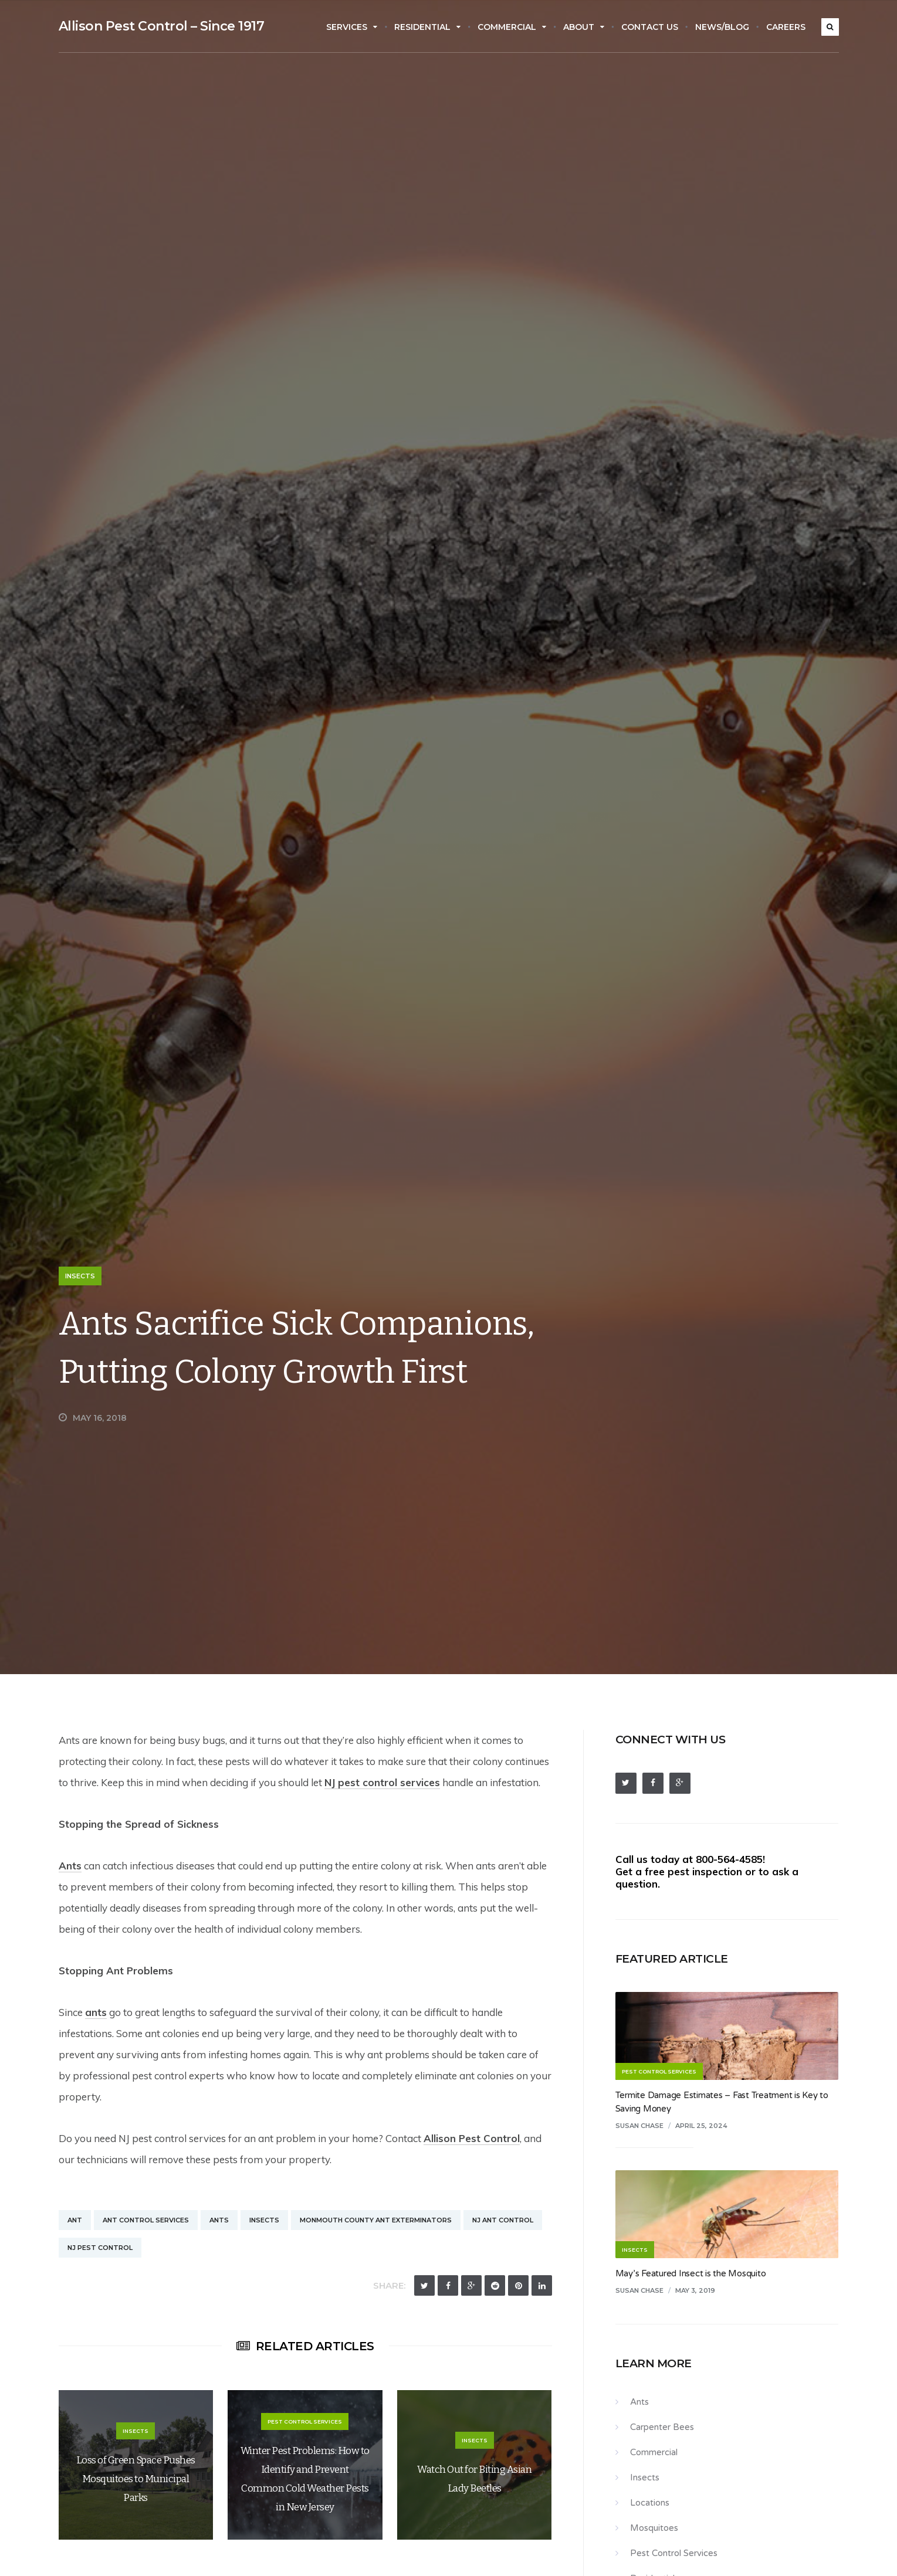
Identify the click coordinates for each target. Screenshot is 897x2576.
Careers (785, 27)
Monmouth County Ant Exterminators (376, 2220)
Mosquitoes (654, 2528)
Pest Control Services (673, 2553)
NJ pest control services (382, 1782)
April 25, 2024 (701, 2126)
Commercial (512, 27)
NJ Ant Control (502, 2220)
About (583, 27)
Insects (80, 1276)
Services (351, 27)
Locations (649, 2502)
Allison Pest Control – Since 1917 (162, 26)
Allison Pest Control (472, 2138)
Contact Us (649, 27)
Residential (427, 27)
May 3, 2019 (695, 2290)
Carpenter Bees (662, 2427)
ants (96, 2012)
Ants (70, 1865)
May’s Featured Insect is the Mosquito (690, 2273)
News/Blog (722, 27)
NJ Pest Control (100, 2248)
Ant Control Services (146, 2220)
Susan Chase (639, 2126)
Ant (74, 2220)
